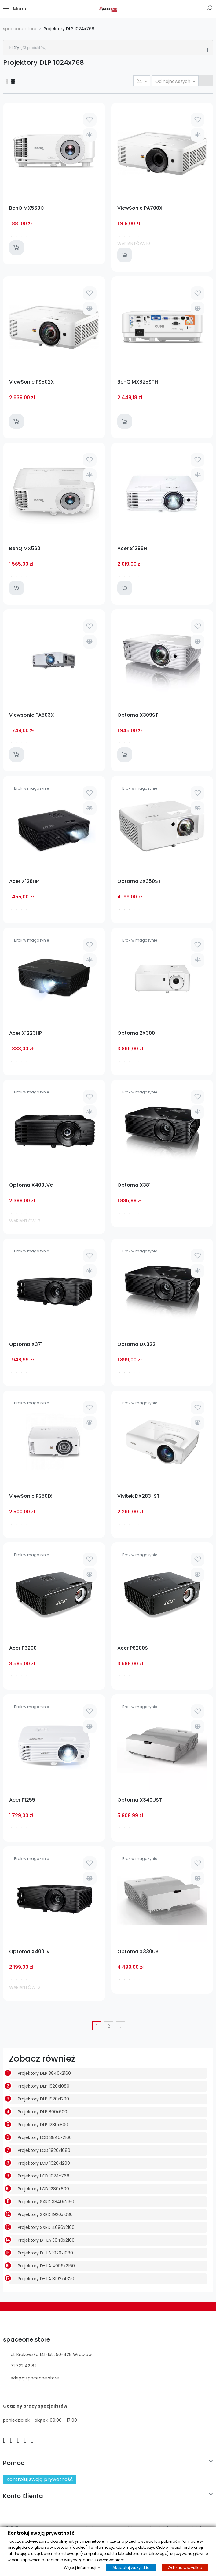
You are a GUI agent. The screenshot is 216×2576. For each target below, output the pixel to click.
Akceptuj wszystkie (131, 2567)
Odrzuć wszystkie (185, 2567)
